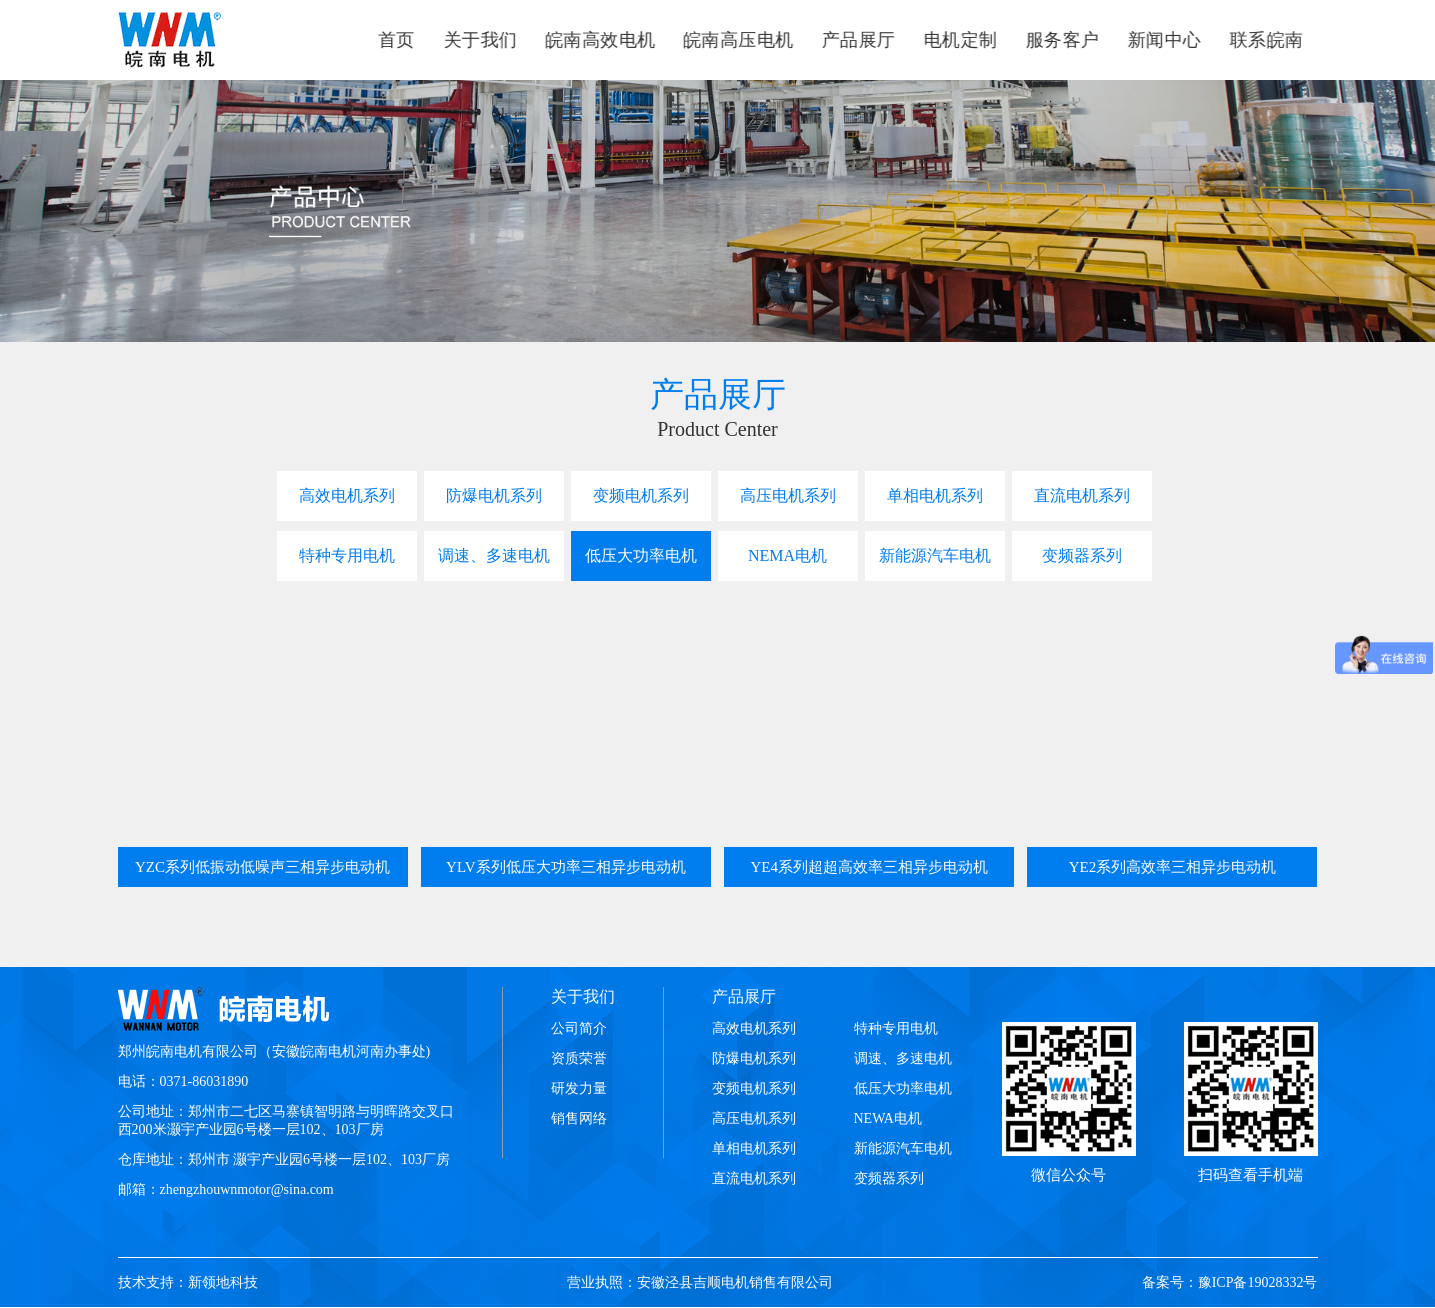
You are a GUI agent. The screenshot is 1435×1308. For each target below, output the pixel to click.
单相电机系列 (935, 495)
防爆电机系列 (494, 495)
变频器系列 (1082, 555)
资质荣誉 (579, 1058)
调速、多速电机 (494, 555)
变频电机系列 (641, 495)
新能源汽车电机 (935, 555)
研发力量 (579, 1088)
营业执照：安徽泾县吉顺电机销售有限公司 (700, 1282)
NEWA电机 (888, 1118)
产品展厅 (744, 996)
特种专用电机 (347, 555)
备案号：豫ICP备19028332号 (1230, 1282)
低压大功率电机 (641, 555)
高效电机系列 (347, 495)
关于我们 (583, 996)
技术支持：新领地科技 (188, 1282)
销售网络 (579, 1118)
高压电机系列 (788, 495)
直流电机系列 (1082, 495)
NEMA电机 (787, 555)
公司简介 (579, 1028)
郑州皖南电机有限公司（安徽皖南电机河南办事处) (274, 1051)
